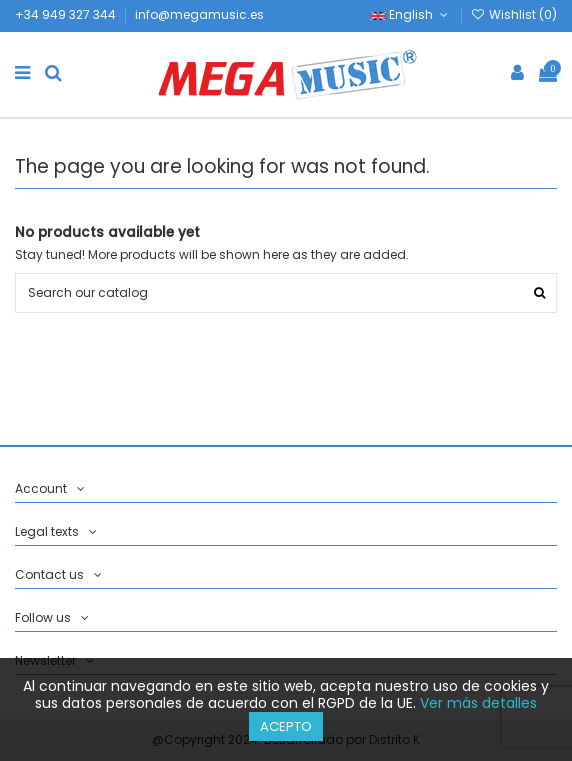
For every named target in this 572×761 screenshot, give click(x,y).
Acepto (286, 726)
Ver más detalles (478, 703)
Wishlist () (514, 14)
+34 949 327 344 (67, 14)
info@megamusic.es (199, 14)
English (410, 14)
